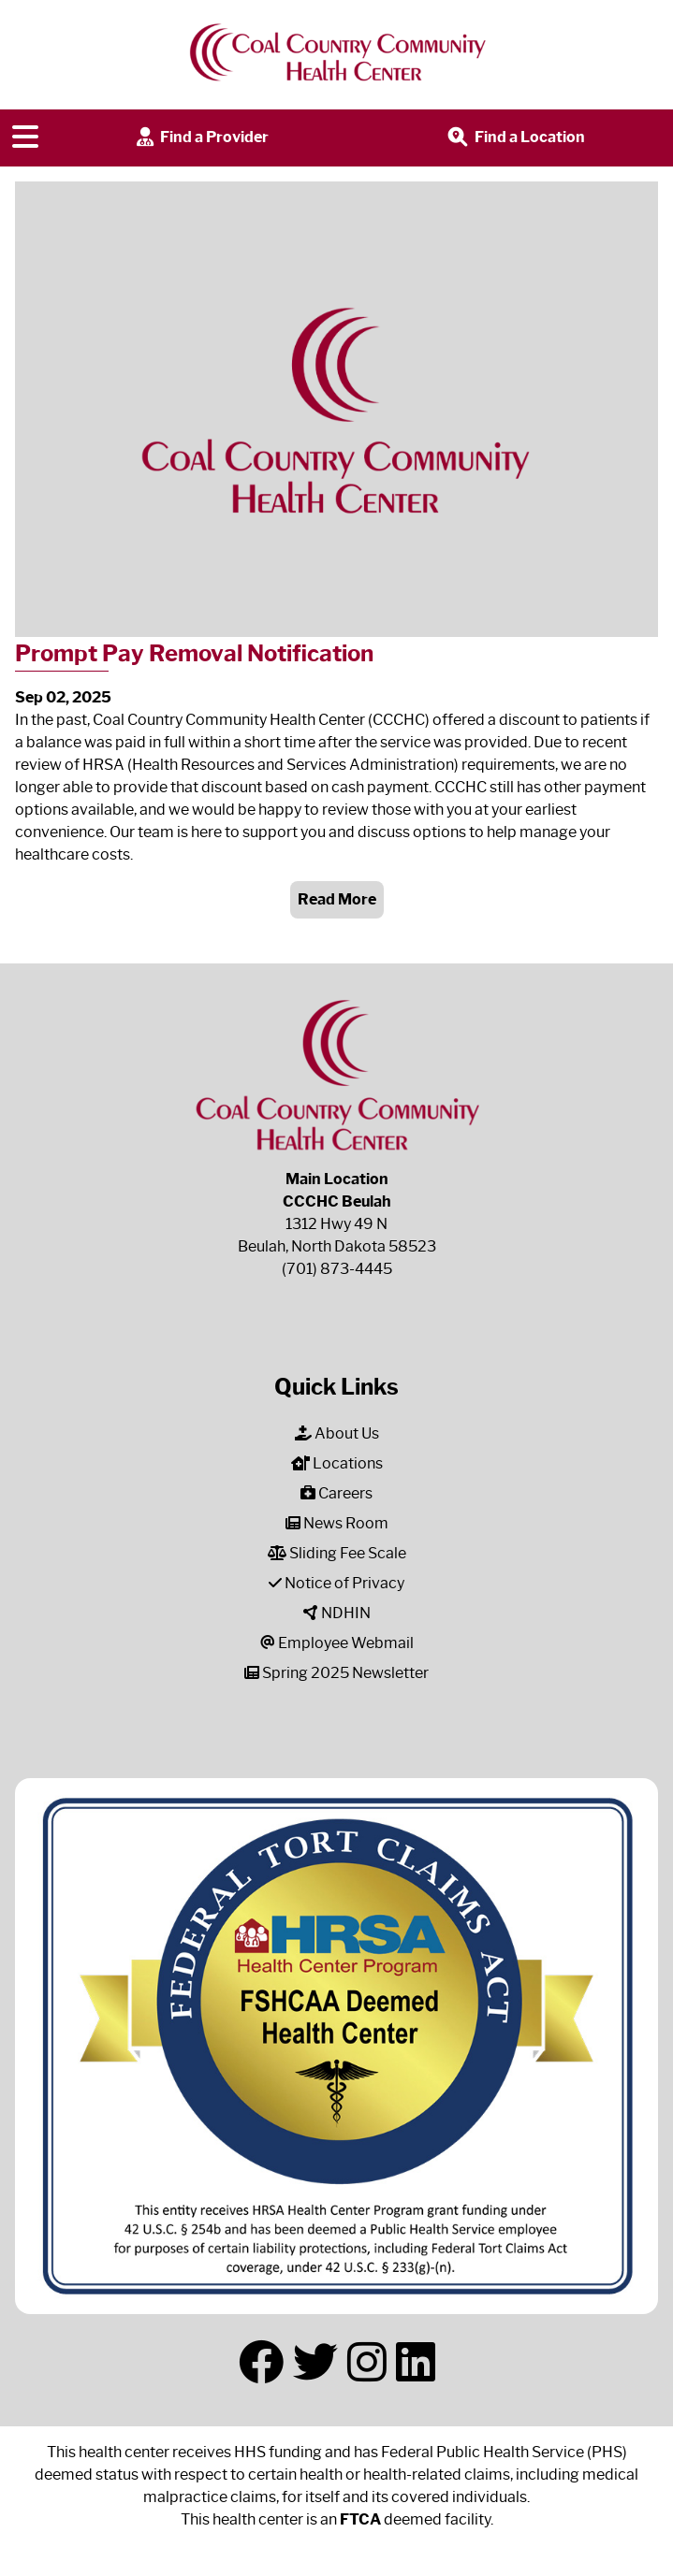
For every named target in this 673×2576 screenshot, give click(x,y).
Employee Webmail (337, 1643)
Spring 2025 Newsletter (336, 1673)
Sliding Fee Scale (337, 1553)
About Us (337, 1433)
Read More (337, 899)
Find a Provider (201, 138)
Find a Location (515, 138)
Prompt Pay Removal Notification (194, 653)
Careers (336, 1493)
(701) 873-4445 (337, 1269)
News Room (336, 1523)
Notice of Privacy (336, 1583)
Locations (337, 1463)
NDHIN (337, 1613)
